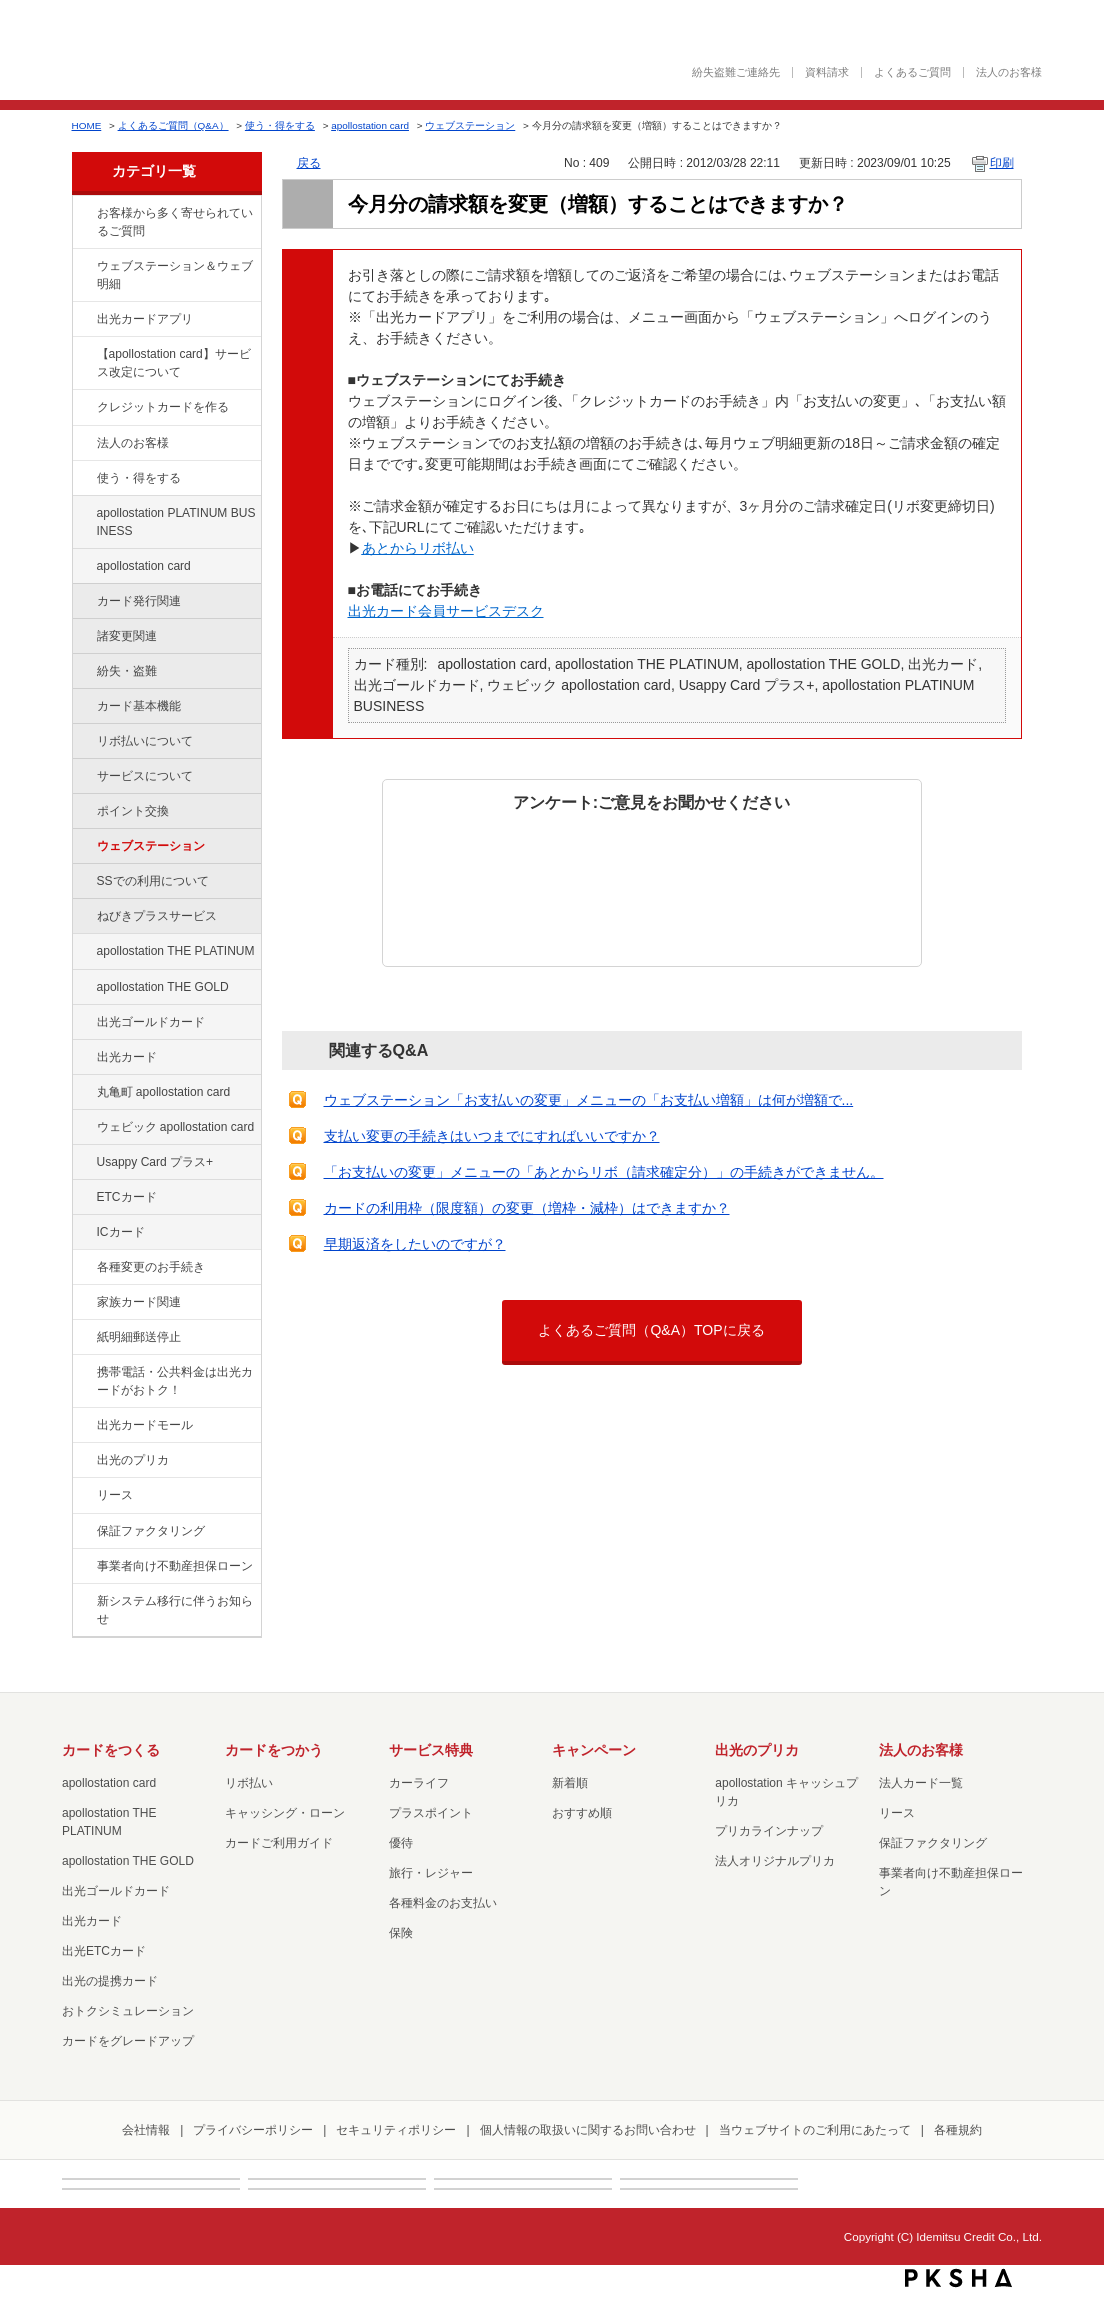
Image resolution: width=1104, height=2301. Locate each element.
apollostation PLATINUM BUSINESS (176, 522)
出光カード (127, 1057)
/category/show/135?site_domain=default (83, 267)
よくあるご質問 (912, 72)
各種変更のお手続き (151, 1267)
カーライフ (419, 1783)
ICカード (121, 1232)
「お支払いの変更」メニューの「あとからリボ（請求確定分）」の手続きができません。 (604, 1172)
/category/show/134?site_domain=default (83, 214)
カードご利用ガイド (279, 1843)
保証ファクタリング (151, 1531)
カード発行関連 (139, 601)
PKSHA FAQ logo (958, 2278)
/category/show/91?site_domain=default (83, 1128)
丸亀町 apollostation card (164, 1092)
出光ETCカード (104, 1951)
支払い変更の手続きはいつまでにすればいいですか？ (492, 1136)
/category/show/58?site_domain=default (83, 1023)
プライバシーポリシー (253, 2130)
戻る (309, 163)
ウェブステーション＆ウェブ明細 (175, 275)
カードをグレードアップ (128, 2041)
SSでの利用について (153, 881)
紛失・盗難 (127, 671)
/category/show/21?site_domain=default (83, 444)
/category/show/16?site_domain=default (83, 1461)
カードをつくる (111, 1750)
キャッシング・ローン (285, 1813)
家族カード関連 (139, 1302)
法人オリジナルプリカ (775, 1861)
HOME (87, 125)
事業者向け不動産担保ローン (175, 1566)
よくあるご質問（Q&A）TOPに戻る (651, 1330)
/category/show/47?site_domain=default (83, 1058)
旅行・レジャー (431, 1873)
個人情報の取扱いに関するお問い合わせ (588, 2130)
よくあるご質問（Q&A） (173, 125)
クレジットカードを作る (163, 407)
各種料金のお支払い (443, 1903)
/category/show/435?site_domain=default (83, 320)
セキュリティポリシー (396, 2130)
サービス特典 (431, 1750)
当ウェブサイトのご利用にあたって (815, 2130)
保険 (401, 1933)
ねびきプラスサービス (157, 916)
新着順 (570, 1783)
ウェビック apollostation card (176, 1127)
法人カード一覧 (921, 1783)
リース (115, 1495)
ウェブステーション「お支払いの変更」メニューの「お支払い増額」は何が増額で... (589, 1100)
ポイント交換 (133, 811)
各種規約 (958, 2130)
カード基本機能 (139, 706)
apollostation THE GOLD (163, 987)
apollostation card (370, 125)
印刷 (1002, 163)
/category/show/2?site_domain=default (83, 408)
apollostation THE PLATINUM (176, 951)
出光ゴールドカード (151, 1022)
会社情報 (146, 2130)
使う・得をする (280, 125)
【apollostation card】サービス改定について (174, 363)
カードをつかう (274, 1750)
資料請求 (827, 72)
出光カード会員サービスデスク (446, 611)
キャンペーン (594, 1750)
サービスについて (145, 776)
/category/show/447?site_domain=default (83, 514)
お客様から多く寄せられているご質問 (175, 222)
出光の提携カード (110, 1981)
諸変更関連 (127, 636)
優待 (401, 1843)
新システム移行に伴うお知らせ (175, 1610)
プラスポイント (431, 1813)
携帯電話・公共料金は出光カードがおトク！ (175, 1381)
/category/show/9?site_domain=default (83, 479)
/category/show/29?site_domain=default (83, 567)
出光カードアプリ (145, 319)
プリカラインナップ (769, 1831)
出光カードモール (145, 1425)
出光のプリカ (133, 1460)
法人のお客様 (1009, 72)
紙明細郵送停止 (139, 1337)
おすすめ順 (582, 1813)
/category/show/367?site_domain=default (83, 1163)
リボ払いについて (145, 741)
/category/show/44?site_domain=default (83, 988)
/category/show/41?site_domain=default (83, 952)
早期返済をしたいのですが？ (415, 1244)
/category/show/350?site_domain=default (83, 1602)
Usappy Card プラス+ (155, 1162)
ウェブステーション (470, 125)
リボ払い (249, 1783)
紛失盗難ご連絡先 (736, 72)
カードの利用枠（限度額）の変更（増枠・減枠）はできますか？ (527, 1208)
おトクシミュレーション (128, 2011)
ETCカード (127, 1197)
